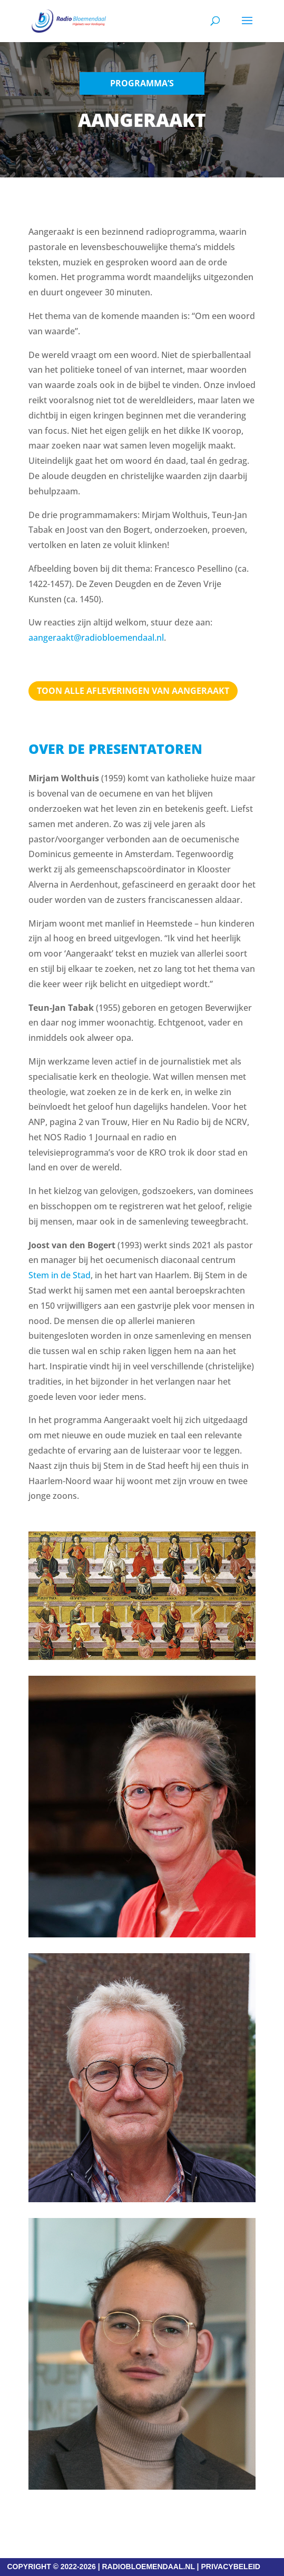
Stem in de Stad (59, 1275)
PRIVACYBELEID (230, 2566)
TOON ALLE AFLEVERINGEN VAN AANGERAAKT (133, 691)
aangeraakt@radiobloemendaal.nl (96, 637)
